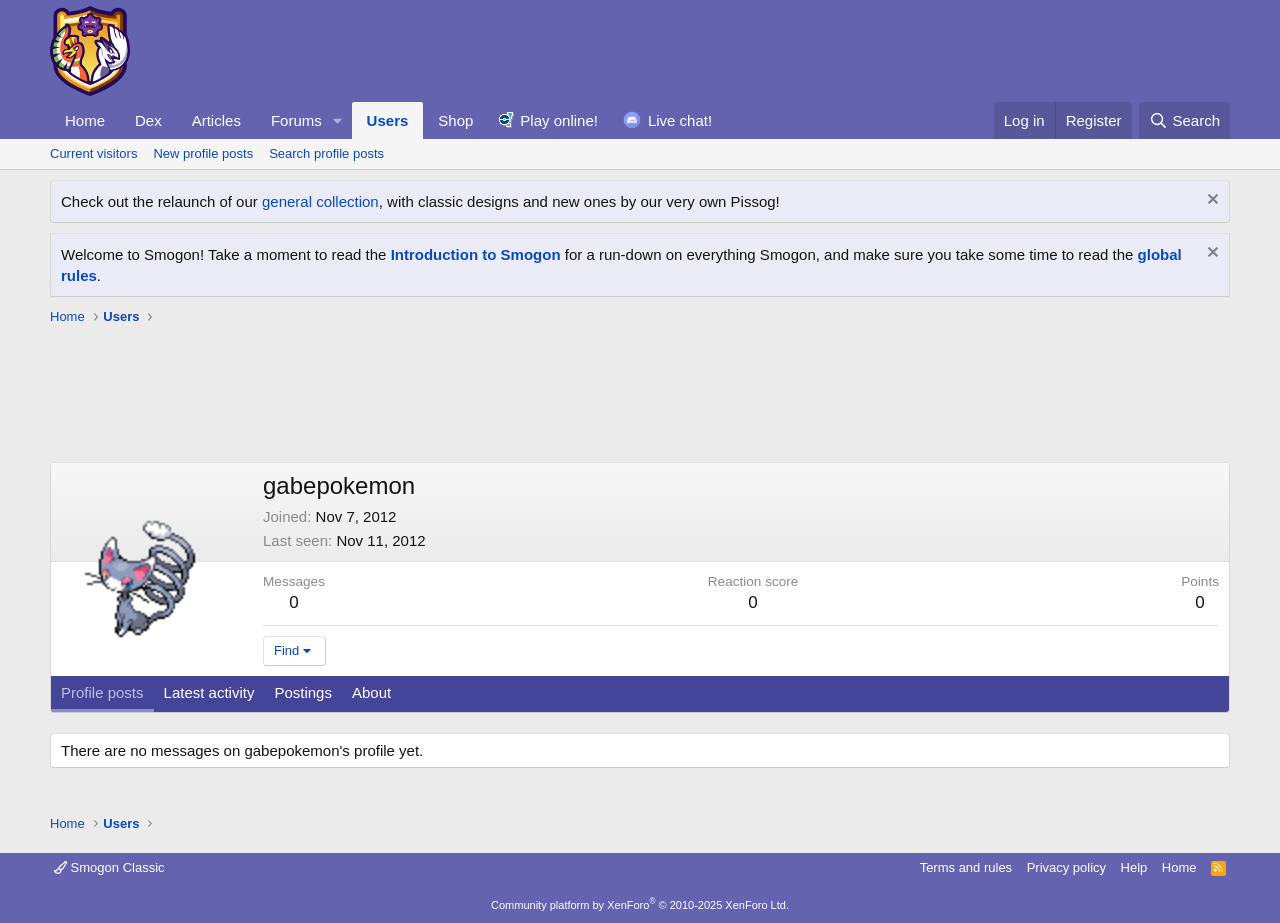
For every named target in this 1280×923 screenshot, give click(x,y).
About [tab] (371, 692)
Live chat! (680, 120)
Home (85, 120)
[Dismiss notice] (1210, 201)
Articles (216, 120)
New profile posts (203, 153)
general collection (320, 201)
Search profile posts (326, 153)
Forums (296, 120)
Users (388, 120)
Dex (148, 120)
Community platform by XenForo (640, 905)
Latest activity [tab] (209, 692)
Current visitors (93, 153)
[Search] (1184, 120)
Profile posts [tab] (102, 692)
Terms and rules (966, 867)
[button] (338, 120)
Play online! (559, 120)
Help (1134, 867)
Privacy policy (1066, 867)
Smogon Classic (109, 867)
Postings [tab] (303, 692)
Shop (455, 120)
